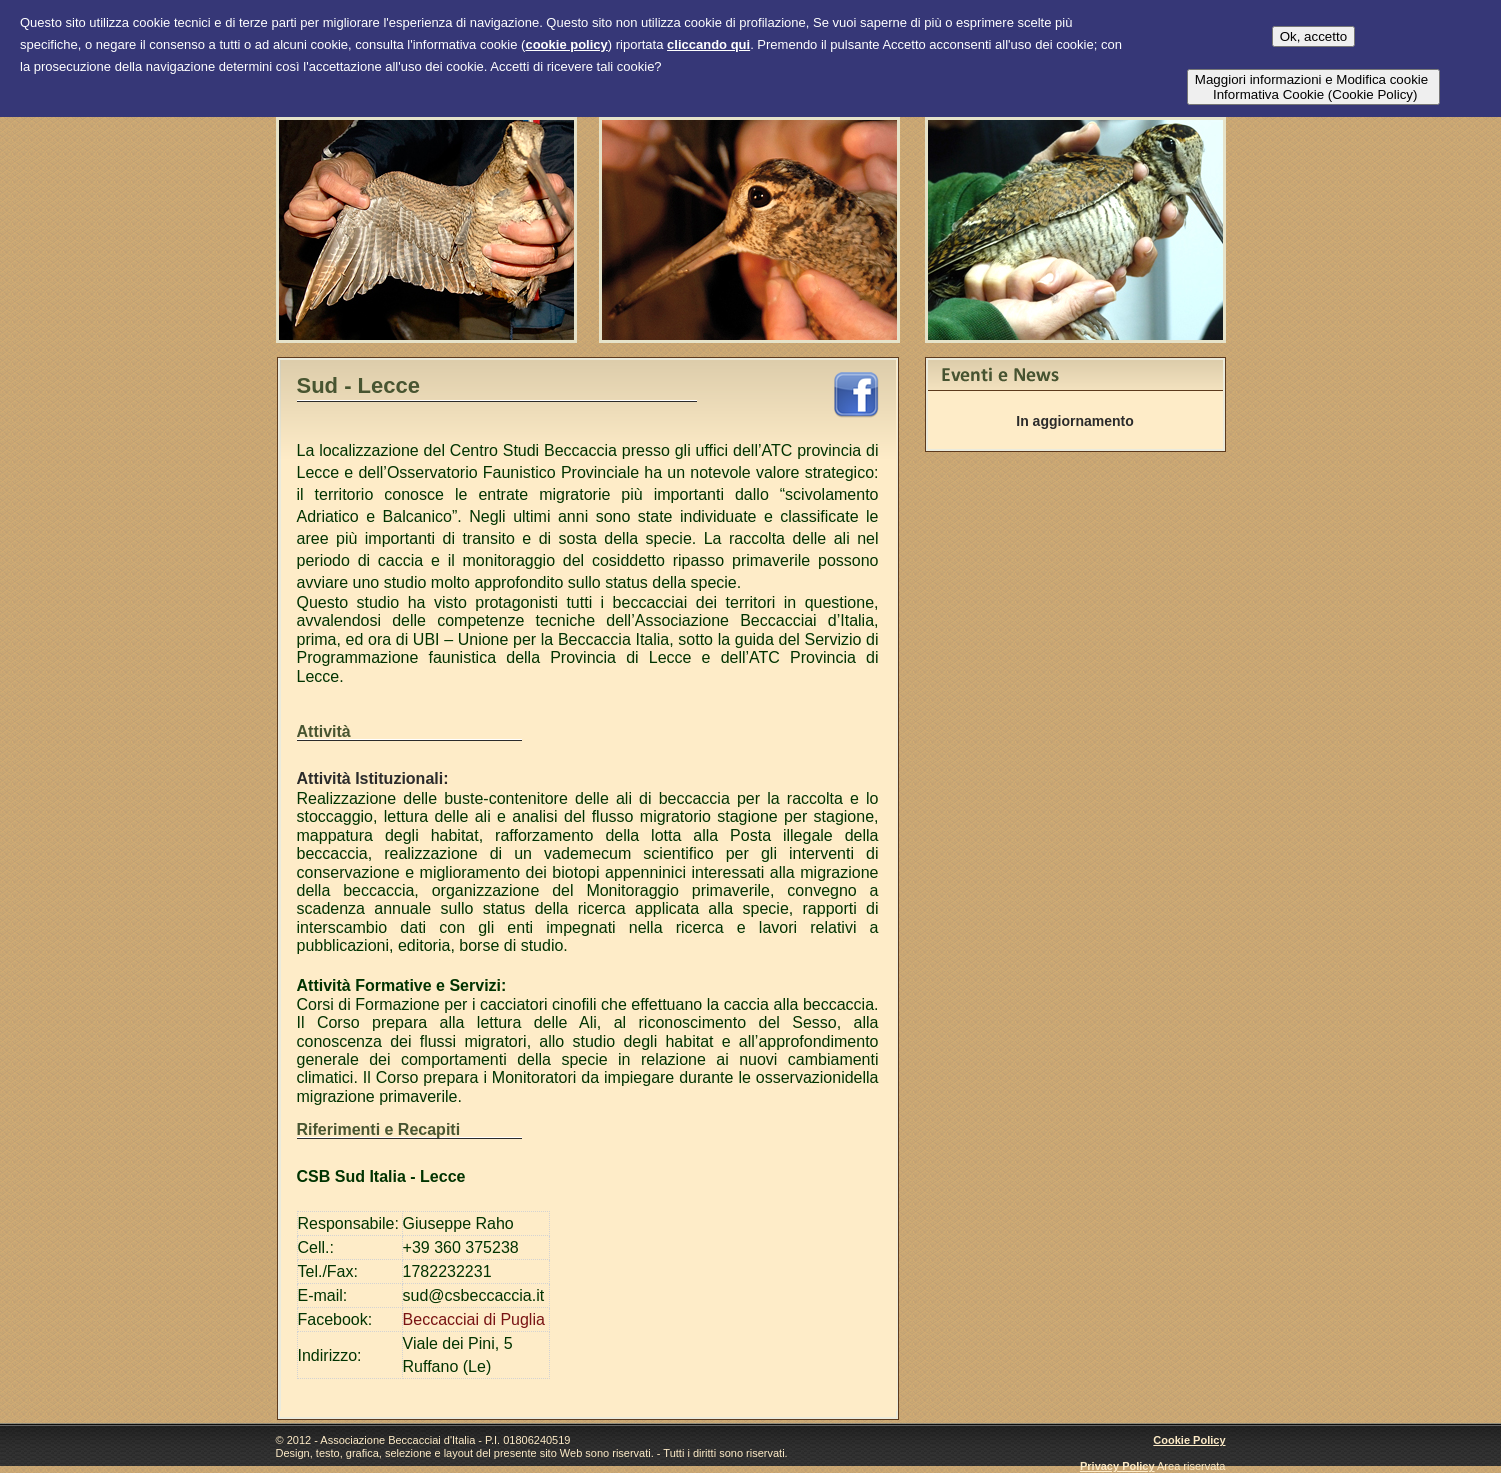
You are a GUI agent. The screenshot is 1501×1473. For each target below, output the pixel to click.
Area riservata (1191, 1466)
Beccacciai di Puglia (474, 1319)
